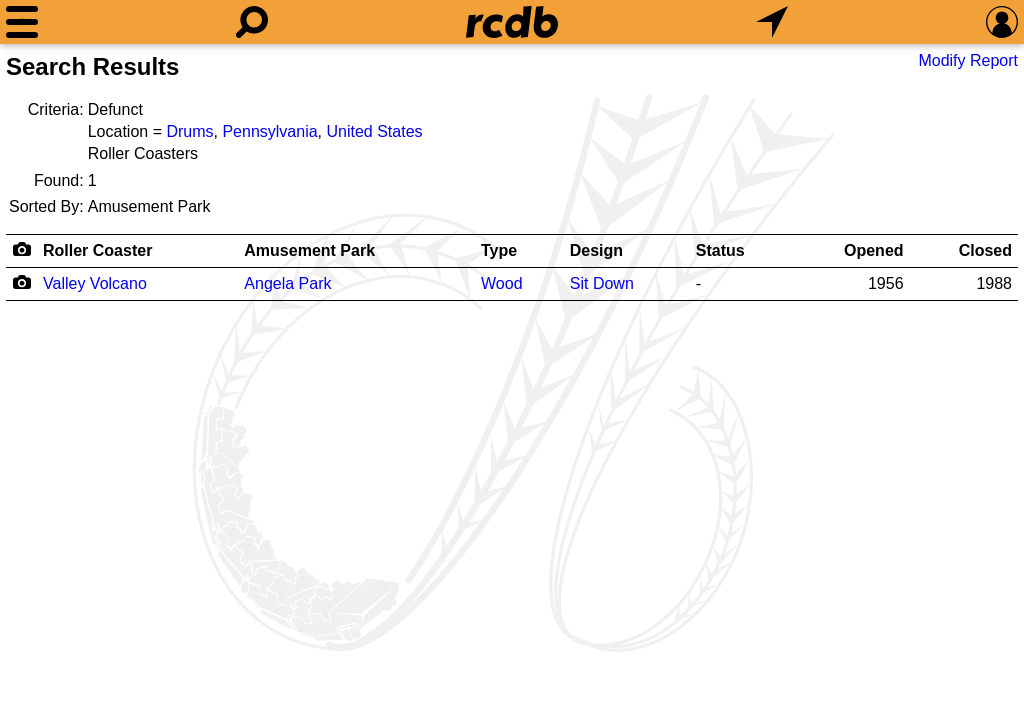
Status (720, 250)
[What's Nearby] (772, 22)
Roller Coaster (97, 250)
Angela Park (287, 283)
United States (375, 131)
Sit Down (602, 283)
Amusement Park (309, 250)
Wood (502, 283)
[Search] (252, 22)
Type (499, 250)
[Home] (512, 22)
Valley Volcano (95, 283)
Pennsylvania (269, 131)
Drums (189, 131)
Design (596, 250)
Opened (874, 250)
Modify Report (968, 60)
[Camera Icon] (21, 282)
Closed (985, 250)
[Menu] (22, 22)
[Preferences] (1002, 22)
